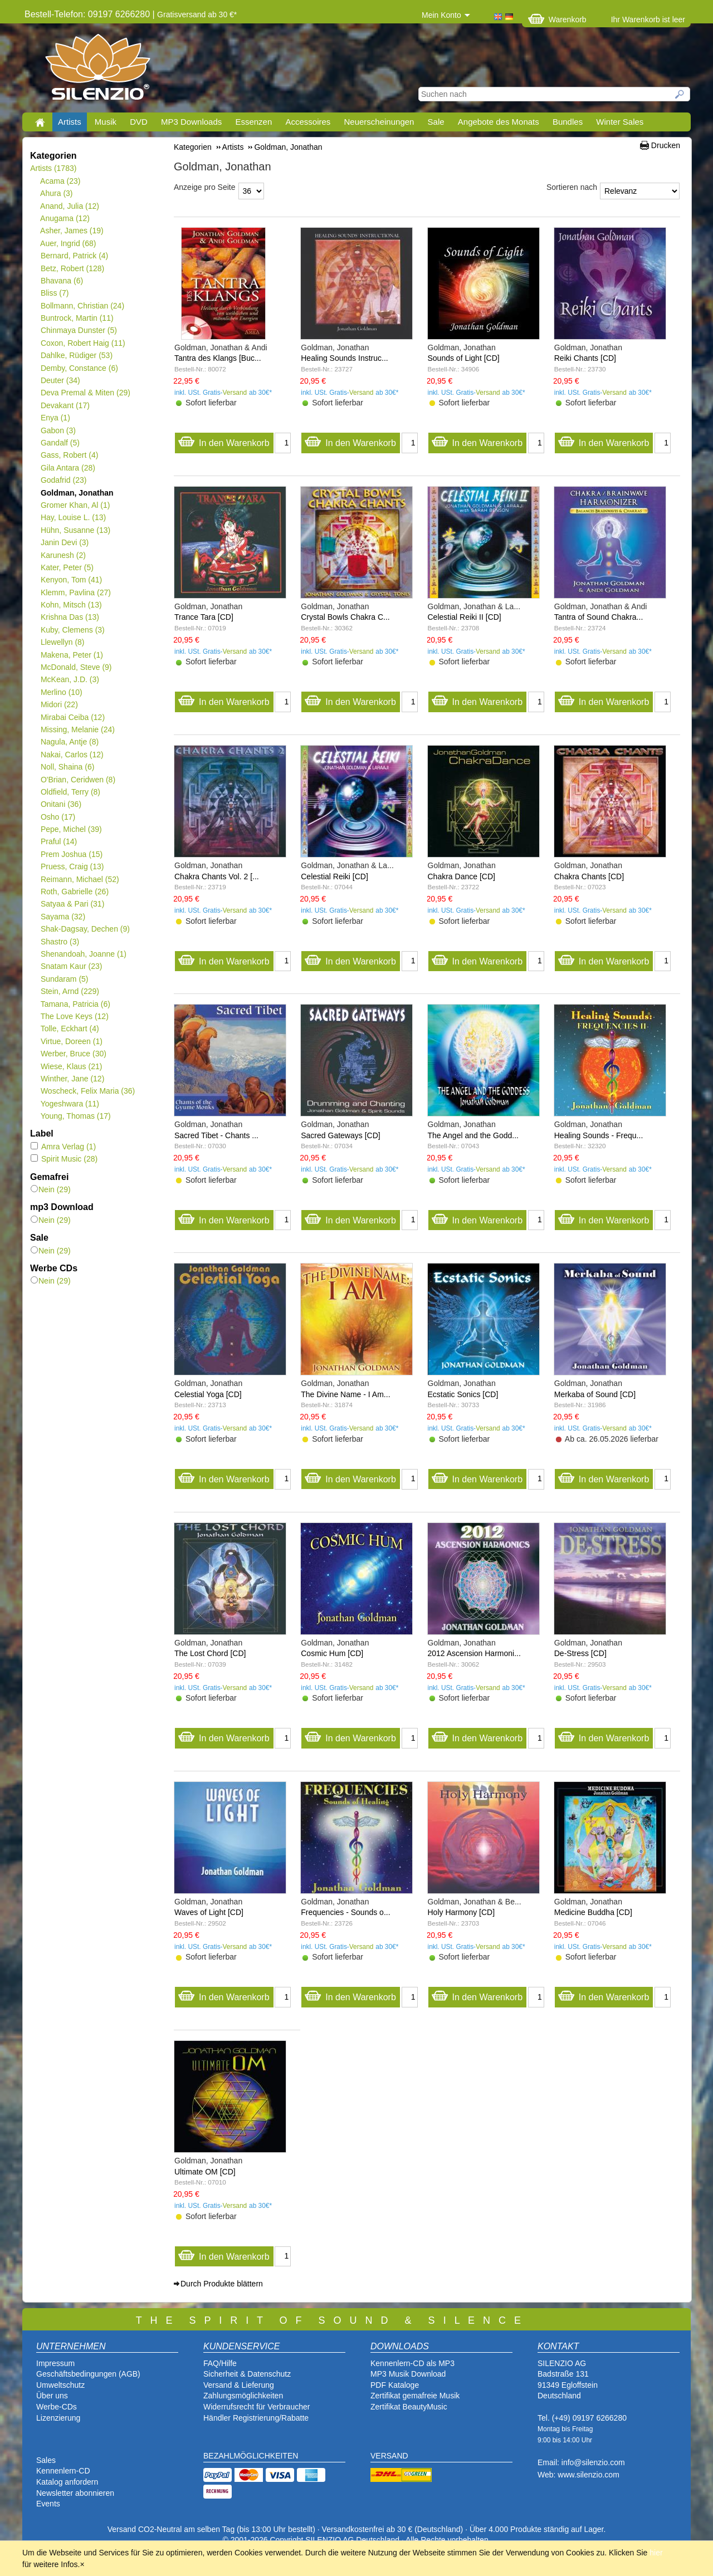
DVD (139, 121)
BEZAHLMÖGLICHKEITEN (250, 2455)
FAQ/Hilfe (220, 2363)
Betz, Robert (72, 268)
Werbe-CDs (56, 2406)
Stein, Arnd (69, 991)
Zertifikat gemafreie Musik (415, 2395)
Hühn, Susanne (75, 530)
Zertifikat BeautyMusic (408, 2406)
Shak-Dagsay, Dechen (85, 928)
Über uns (52, 2395)
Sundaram (64, 978)
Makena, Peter (71, 654)
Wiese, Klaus (71, 1066)
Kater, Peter (67, 567)
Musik (105, 121)
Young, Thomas (75, 1115)
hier (655, 2552)
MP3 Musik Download (408, 2373)
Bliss (54, 292)
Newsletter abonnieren (75, 2493)
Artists (69, 121)
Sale (436, 121)
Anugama (65, 218)
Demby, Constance (79, 368)
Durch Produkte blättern (221, 2283)
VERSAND (389, 2455)
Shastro (59, 941)
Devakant (65, 405)
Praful (58, 841)
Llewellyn (62, 642)
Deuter (60, 380)
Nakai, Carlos (72, 754)
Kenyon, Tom (71, 579)
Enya (55, 417)
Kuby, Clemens (72, 629)
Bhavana (61, 280)
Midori (59, 704)
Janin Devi (64, 542)
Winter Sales (619, 121)
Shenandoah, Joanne (83, 953)
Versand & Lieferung (238, 2385)
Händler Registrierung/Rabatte (256, 2417)
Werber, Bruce (73, 1053)
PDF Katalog (392, 2385)
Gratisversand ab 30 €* (197, 14)
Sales (46, 2460)
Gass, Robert (69, 454)
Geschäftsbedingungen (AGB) (88, 2373)
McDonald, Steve (76, 667)
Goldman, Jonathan (77, 492)
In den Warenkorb (224, 440)
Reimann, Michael (79, 879)
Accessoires (307, 121)
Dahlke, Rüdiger (76, 355)
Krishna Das (69, 617)
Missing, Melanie (77, 729)
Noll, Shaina (67, 766)
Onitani (60, 804)
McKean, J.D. (69, 679)
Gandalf (60, 442)
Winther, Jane (72, 1078)
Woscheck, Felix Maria (87, 1090)
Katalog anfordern (67, 2481)
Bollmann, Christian (82, 305)
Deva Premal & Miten (85, 392)
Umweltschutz (60, 2385)
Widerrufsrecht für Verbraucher (256, 2406)
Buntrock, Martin (77, 318)
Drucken (665, 145)
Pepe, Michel (71, 829)
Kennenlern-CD (63, 2470)
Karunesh (63, 555)
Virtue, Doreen (71, 1041)
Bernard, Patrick (74, 255)
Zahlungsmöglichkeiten (243, 2395)
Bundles (568, 121)
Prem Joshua (71, 854)
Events (48, 2503)
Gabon (58, 430)
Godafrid (63, 480)
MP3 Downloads (191, 121)
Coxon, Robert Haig (82, 343)
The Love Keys (74, 1016)
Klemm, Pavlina (75, 592)
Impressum (55, 2363)
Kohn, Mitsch (71, 604)
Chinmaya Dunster (78, 330)
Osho (57, 816)
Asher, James (72, 230)
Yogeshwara (69, 1103)
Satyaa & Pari (72, 903)
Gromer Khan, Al (75, 505)
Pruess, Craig (72, 866)
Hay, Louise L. (73, 517)
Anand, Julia (69, 206)
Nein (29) (51, 1189)
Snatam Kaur (71, 966)
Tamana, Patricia (75, 1004)
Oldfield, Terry (70, 791)
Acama (60, 181)
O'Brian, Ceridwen (77, 779)
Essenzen (253, 121)
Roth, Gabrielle (74, 891)
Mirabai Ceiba (72, 717)
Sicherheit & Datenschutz (247, 2373)
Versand (235, 392)
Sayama (62, 916)
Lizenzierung (58, 2417)
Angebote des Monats (498, 121)
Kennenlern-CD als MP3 (412, 2363)
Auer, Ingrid (68, 243)
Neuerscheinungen (379, 121)
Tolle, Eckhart (69, 1028)
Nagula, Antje (69, 741)
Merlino (61, 692)
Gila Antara (67, 467)
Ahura (56, 193)
